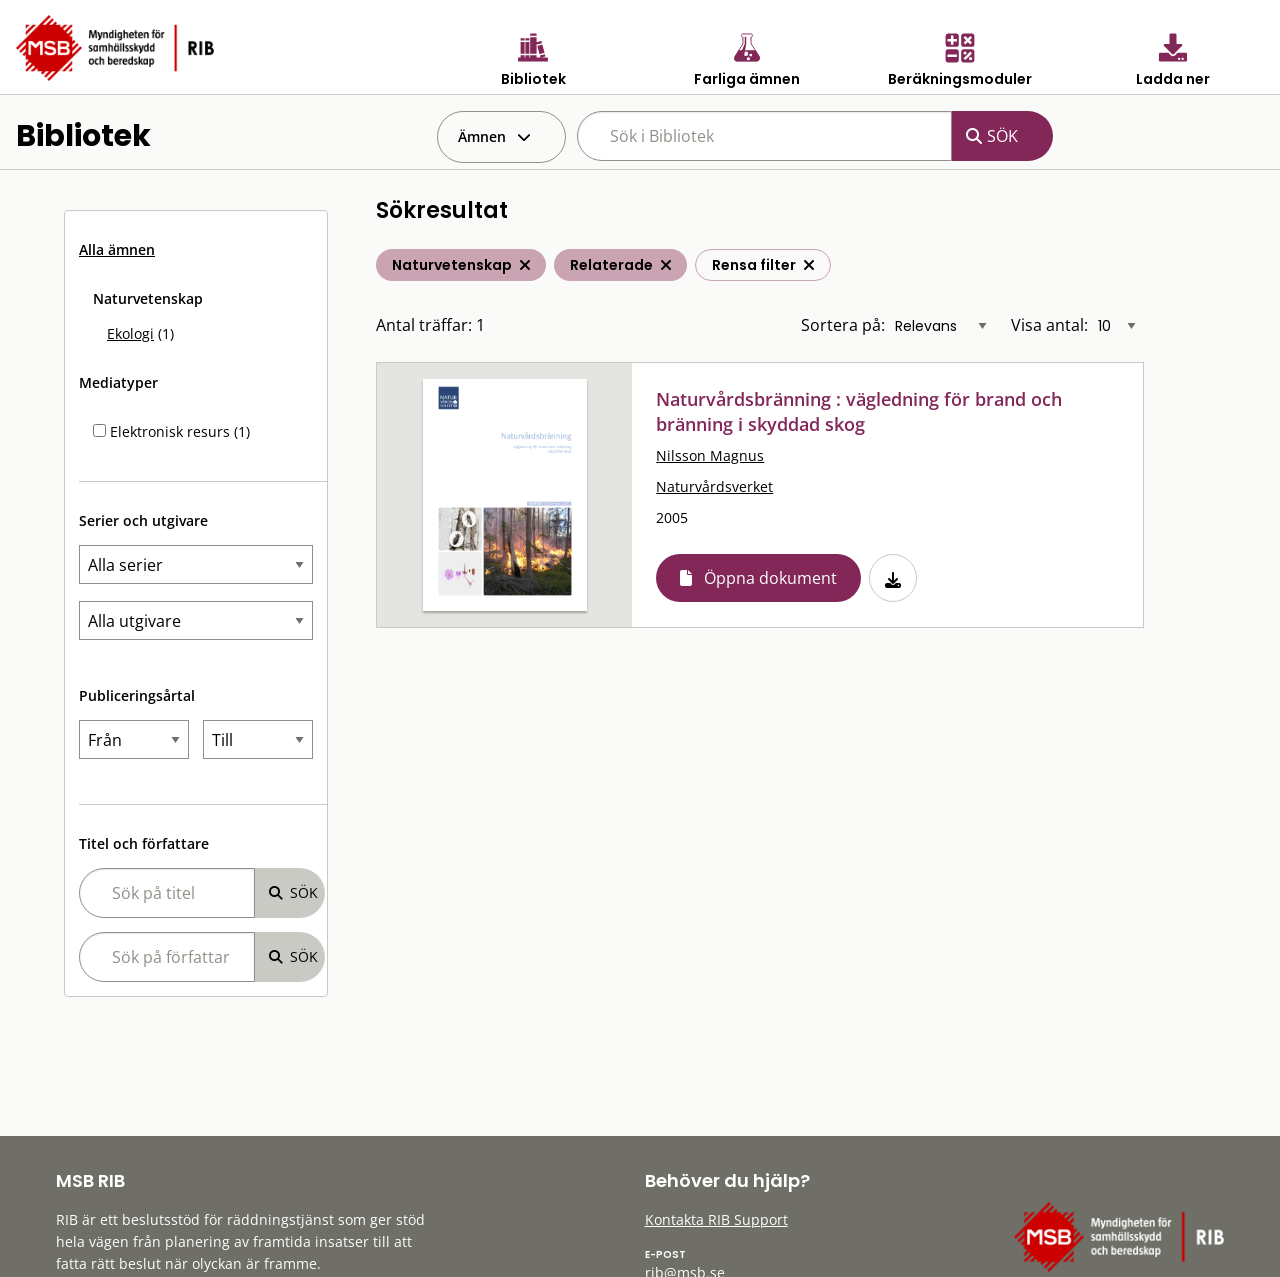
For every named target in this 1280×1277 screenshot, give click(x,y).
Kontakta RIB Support (716, 1219)
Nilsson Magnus (710, 455)
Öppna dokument (770, 578)
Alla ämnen (117, 249)
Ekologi (130, 333)
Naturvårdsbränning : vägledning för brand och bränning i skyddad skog (859, 411)
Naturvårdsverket (714, 486)
